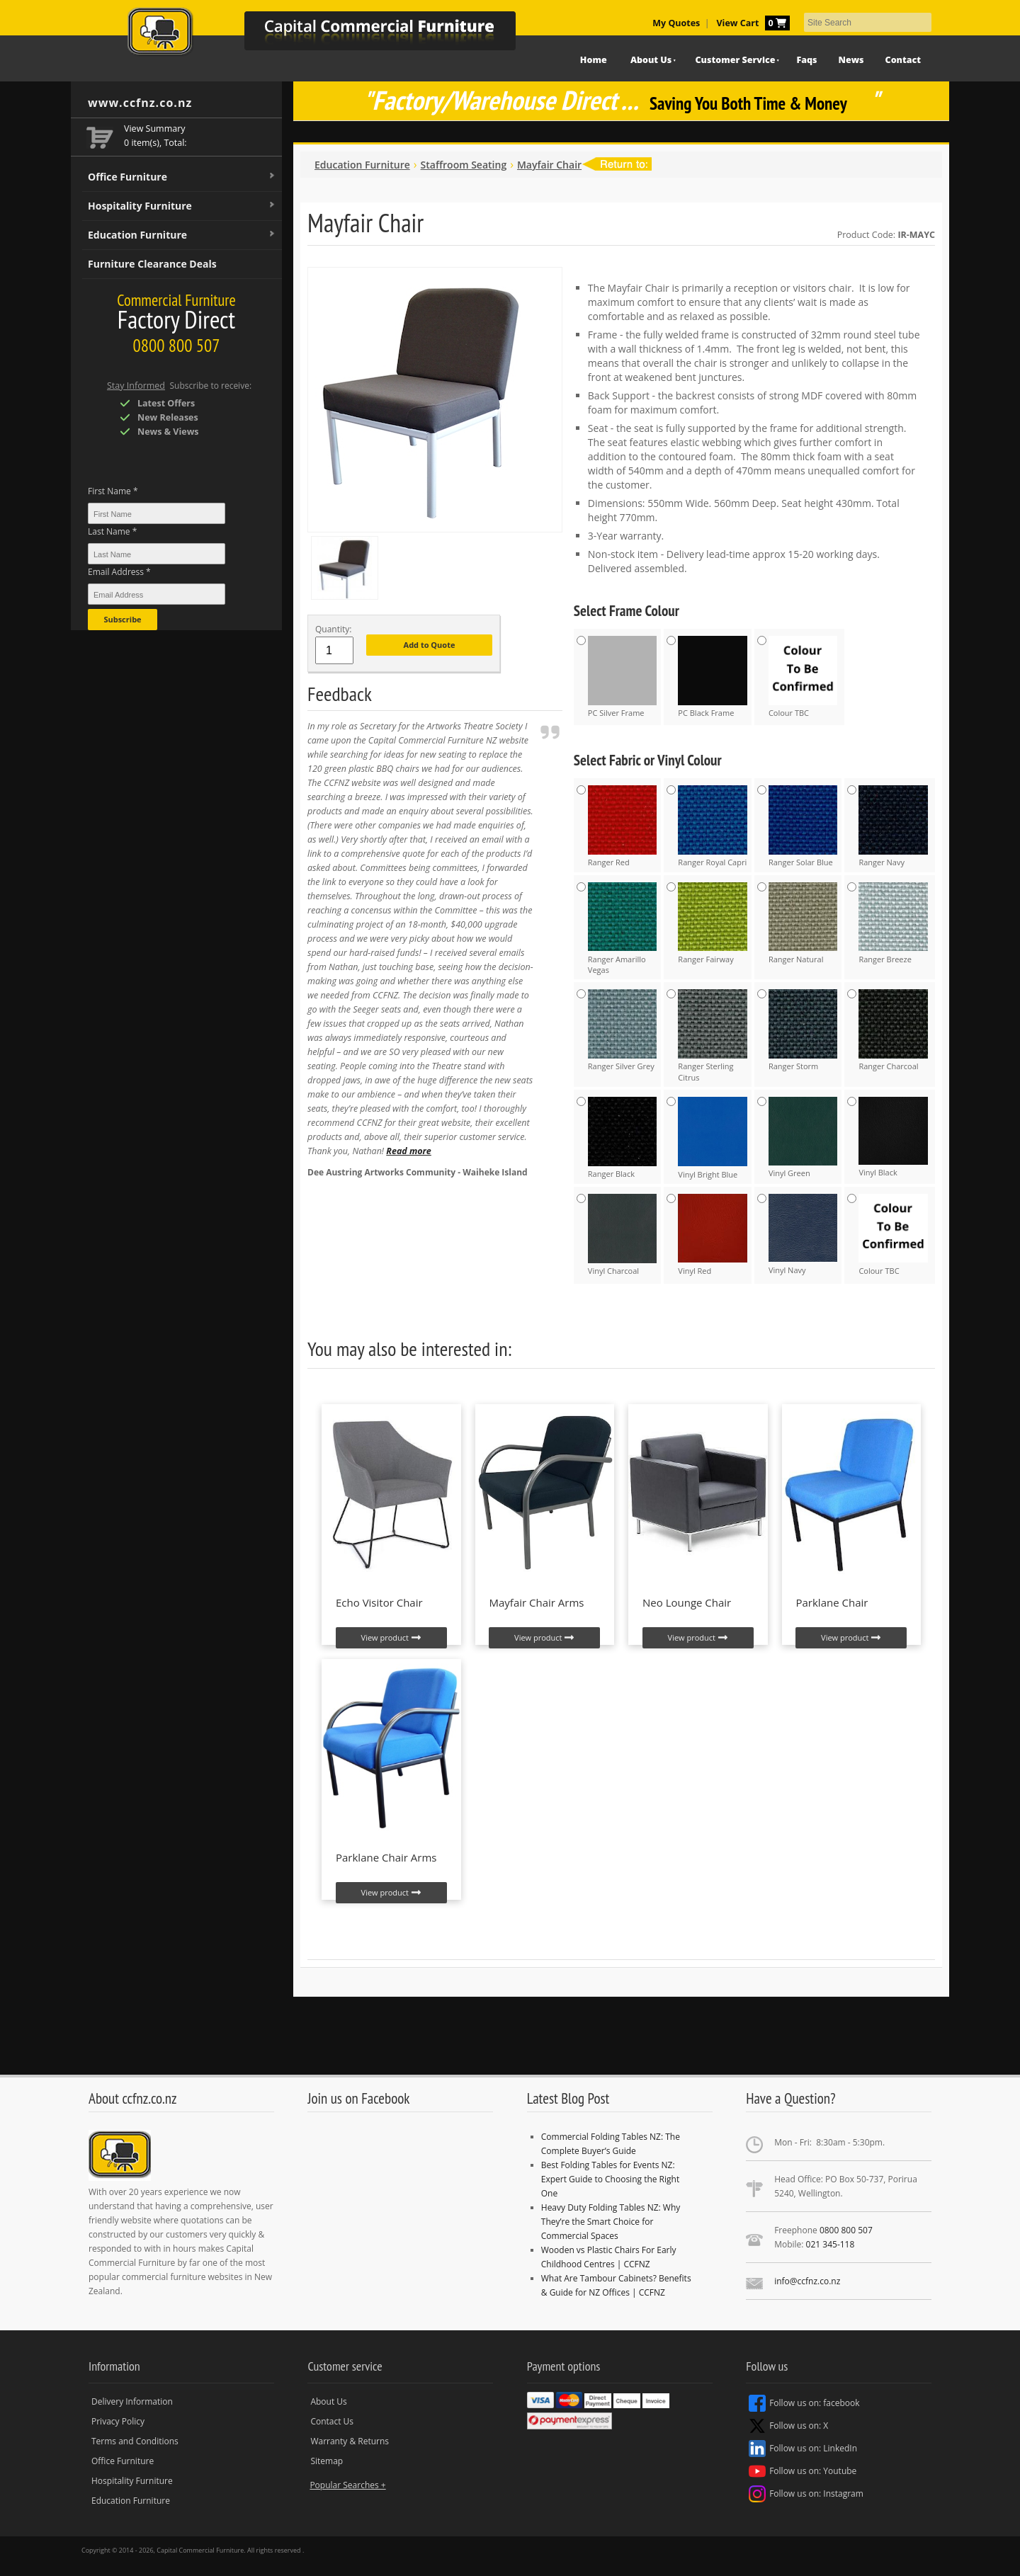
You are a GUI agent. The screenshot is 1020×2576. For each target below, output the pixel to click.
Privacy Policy (117, 2421)
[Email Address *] (156, 594)
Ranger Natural (803, 923)
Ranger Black (622, 1138)
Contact (903, 60)
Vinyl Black (893, 1137)
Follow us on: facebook (804, 2403)
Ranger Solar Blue (803, 826)
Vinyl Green (803, 1137)
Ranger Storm (803, 1030)
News (851, 60)
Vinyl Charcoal (622, 1235)
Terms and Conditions (134, 2441)
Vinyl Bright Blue (712, 1138)
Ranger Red (622, 826)
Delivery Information (132, 2401)
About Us (651, 60)
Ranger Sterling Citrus (712, 1035)
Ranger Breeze (893, 923)
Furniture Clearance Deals (152, 263)
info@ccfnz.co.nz (807, 2281)
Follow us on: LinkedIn (803, 2448)
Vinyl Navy (803, 1234)
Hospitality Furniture (182, 206)
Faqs (806, 60)
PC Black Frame (712, 677)
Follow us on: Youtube (802, 2471)
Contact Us (331, 2421)
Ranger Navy (893, 826)
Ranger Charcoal (893, 1030)
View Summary (155, 128)
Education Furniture (182, 235)
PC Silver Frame (622, 677)
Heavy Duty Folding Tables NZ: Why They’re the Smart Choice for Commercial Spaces (611, 2221)
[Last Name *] (156, 553)
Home (593, 60)
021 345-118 (830, 2244)
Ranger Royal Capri (712, 826)
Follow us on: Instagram (806, 2493)
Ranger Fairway (712, 923)
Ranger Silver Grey (622, 1030)
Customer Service (736, 60)
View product (391, 1637)
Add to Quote (429, 644)
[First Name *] (156, 513)
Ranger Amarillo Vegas (622, 928)
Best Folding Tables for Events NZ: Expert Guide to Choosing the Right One (610, 2179)
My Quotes (676, 23)
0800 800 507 (846, 2230)
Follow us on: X (788, 2425)
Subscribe (122, 619)
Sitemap (326, 2461)
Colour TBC (803, 677)
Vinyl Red (712, 1235)
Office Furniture (182, 177)
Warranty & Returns (349, 2441)
